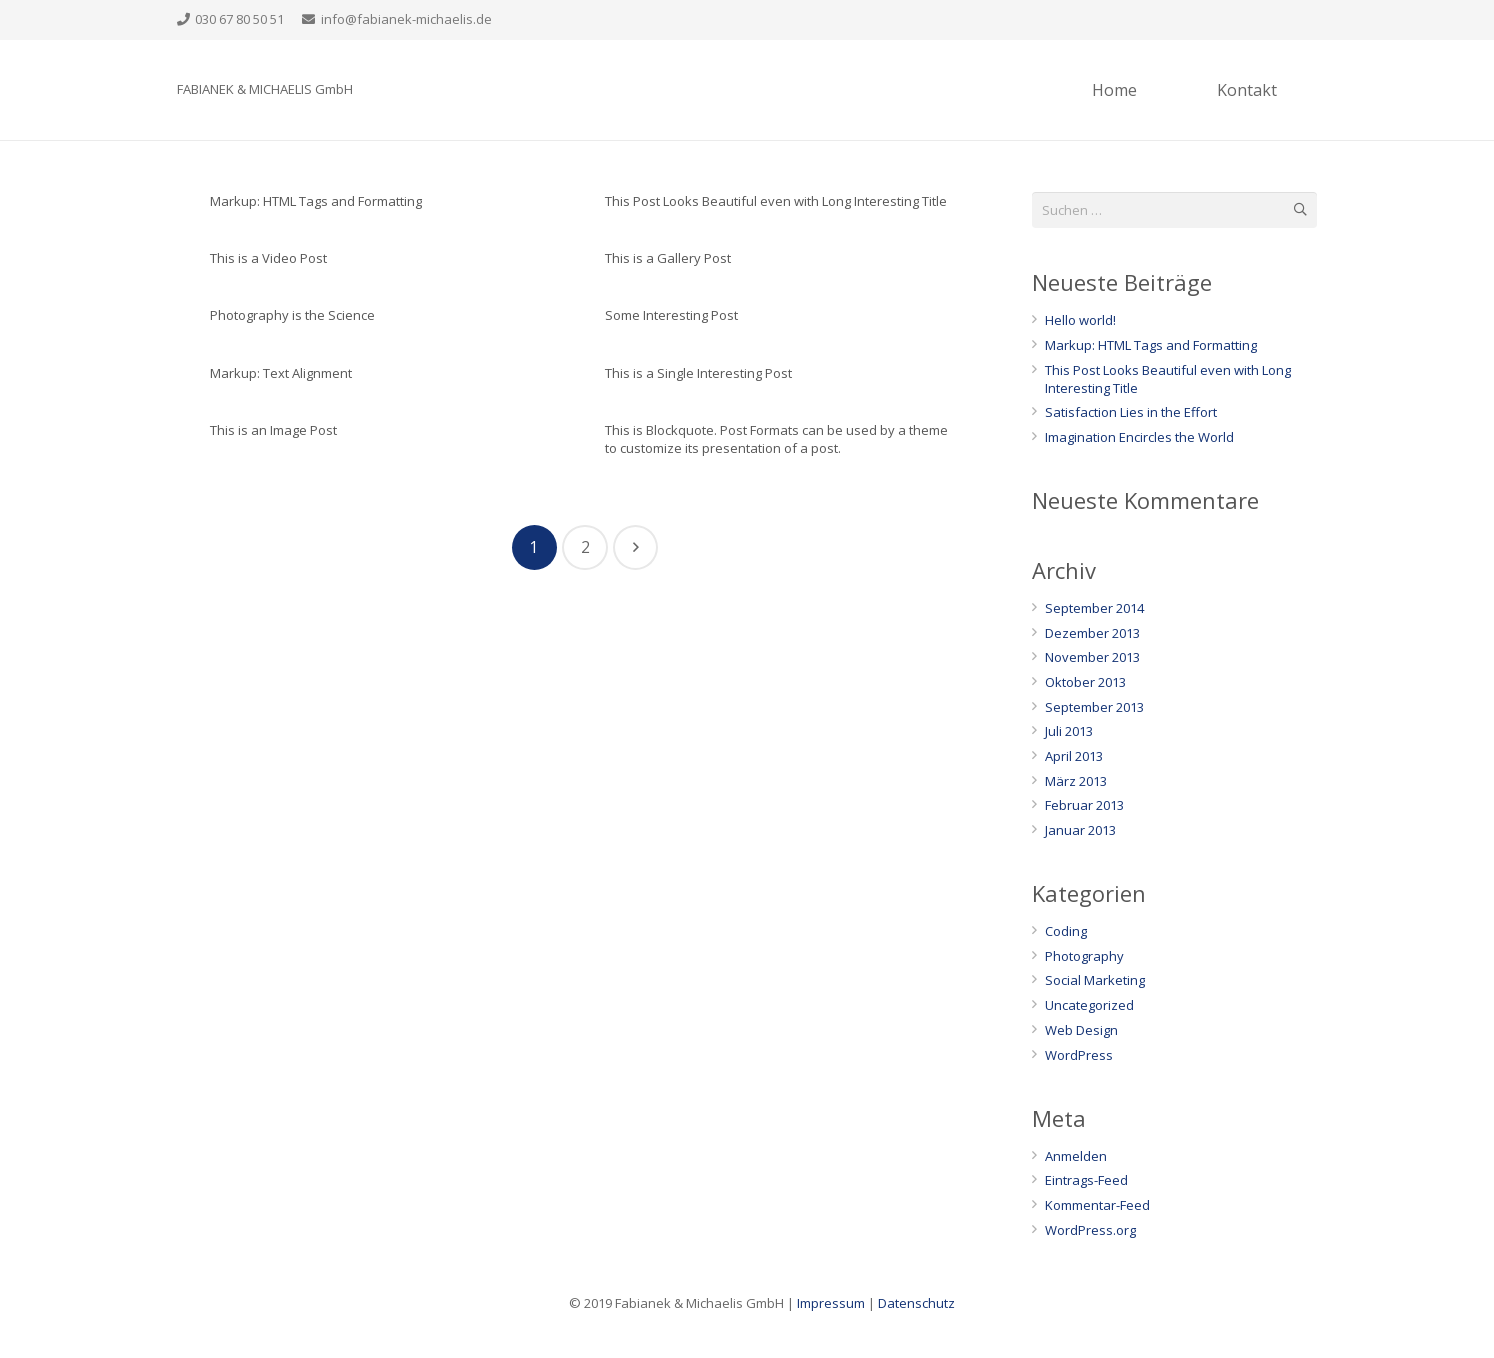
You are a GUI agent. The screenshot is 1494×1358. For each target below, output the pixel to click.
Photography (1084, 956)
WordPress (1079, 1055)
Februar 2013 (1084, 805)
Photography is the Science (292, 315)
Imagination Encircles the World (1139, 437)
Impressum (831, 1303)
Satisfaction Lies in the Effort (1131, 412)
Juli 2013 (1069, 731)
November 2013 (1092, 657)
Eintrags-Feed (1086, 1180)
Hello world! (1080, 320)
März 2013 (1076, 781)
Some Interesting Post (671, 315)
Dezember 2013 (1092, 633)
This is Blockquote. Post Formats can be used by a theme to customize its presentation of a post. (776, 439)
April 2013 (1074, 756)
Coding (1066, 931)
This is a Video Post (268, 258)
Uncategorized (1089, 1005)
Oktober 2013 (1085, 682)
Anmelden (1076, 1156)
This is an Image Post (273, 430)
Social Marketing (1095, 980)
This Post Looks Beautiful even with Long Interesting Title (776, 201)
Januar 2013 (1080, 830)
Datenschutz (916, 1303)
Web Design (1081, 1030)
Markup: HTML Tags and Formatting (316, 201)
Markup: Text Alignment (281, 373)
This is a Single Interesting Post (698, 373)
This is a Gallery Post (668, 258)
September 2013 (1094, 707)
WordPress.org (1090, 1230)
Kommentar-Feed (1097, 1205)
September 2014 (1094, 608)
